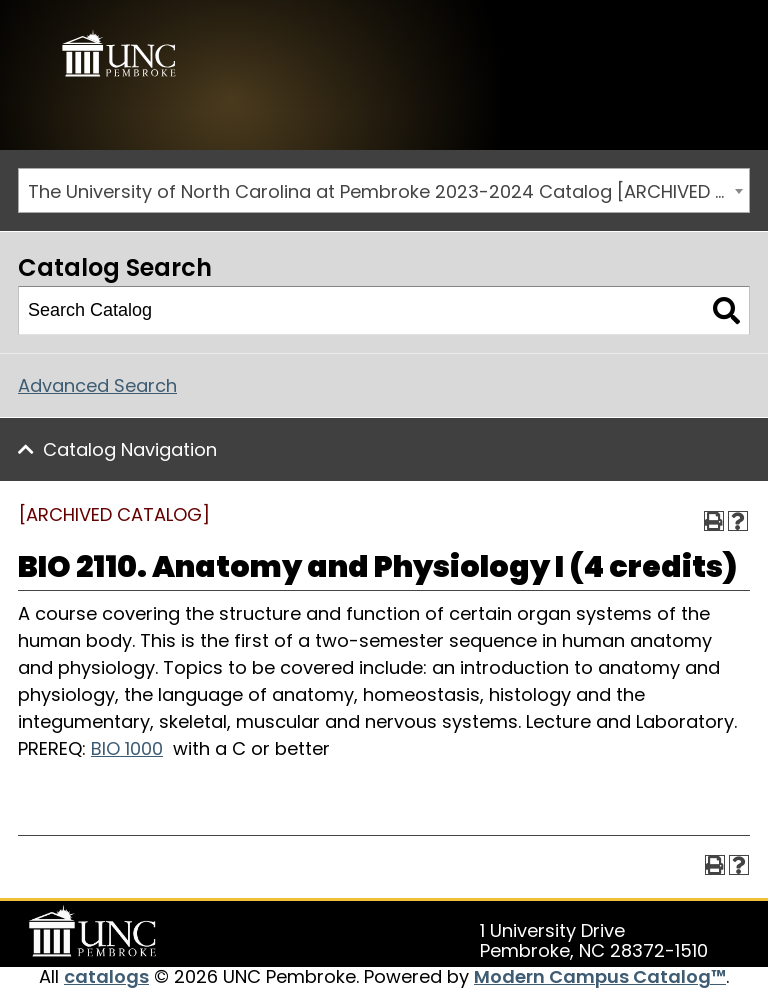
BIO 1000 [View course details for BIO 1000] (127, 748)
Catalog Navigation (130, 449)
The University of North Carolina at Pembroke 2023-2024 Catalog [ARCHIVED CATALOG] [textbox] (388, 191)
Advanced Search (97, 385)
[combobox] (384, 190)
